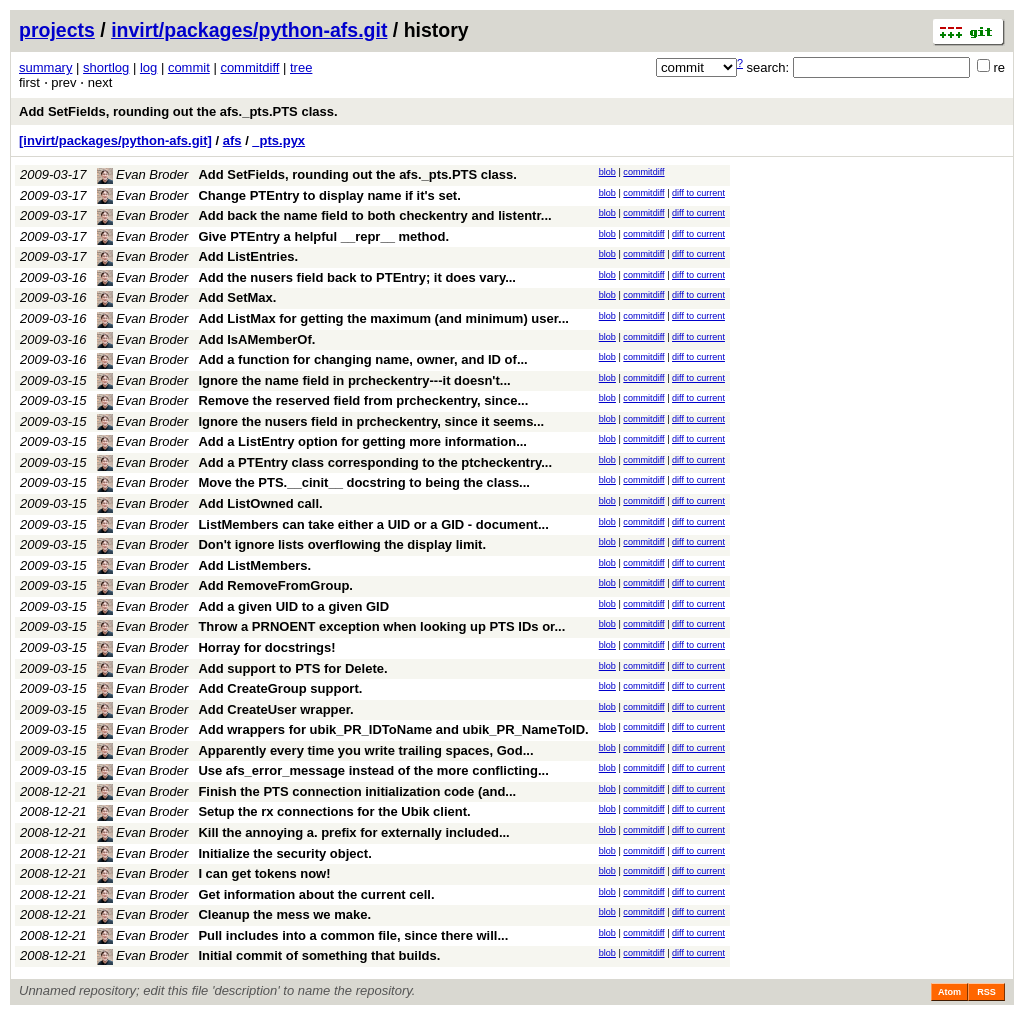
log (148, 67)
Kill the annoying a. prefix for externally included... (353, 832)
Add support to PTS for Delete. (292, 668)
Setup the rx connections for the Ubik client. (334, 811)
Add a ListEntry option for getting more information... (362, 441)
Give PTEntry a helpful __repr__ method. (323, 236)
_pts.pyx (278, 140)
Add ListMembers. (254, 565)
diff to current (698, 193)
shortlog (106, 67)
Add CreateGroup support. (280, 688)
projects (57, 30)
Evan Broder (143, 174)
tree (301, 67)
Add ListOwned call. (260, 503)
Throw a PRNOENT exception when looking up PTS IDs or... (381, 626)
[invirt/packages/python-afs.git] (115, 140)
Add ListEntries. (248, 256)
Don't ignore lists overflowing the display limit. (342, 544)
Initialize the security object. (284, 853)
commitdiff (249, 67)
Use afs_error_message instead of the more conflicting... (373, 770)
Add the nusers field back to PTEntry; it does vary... (357, 277)
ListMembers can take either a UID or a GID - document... (373, 524)
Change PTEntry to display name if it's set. (329, 195)
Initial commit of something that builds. (319, 955)
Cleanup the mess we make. (284, 914)
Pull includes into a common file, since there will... (353, 935)
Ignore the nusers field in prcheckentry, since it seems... (371, 421)
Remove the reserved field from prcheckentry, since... (363, 400)
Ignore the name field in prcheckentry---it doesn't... (354, 380)
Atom (949, 992)
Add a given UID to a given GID (293, 606)
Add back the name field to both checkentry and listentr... (374, 215)
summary (45, 67)
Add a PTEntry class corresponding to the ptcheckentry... (375, 462)
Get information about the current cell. (316, 894)
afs (232, 140)
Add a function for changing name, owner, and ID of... (362, 359)
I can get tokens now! (264, 873)
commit (189, 67)
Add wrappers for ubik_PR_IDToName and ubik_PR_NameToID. (393, 729)
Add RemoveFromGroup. (275, 585)
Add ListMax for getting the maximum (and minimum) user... (383, 318)
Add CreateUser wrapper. (275, 709)
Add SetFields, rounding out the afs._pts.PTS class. (178, 111)
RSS (986, 992)
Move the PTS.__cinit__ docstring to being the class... (364, 482)
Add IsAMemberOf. (256, 339)
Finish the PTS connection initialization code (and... (357, 791)
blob (607, 172)
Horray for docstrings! (266, 647)
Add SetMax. (237, 297)
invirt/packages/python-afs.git (249, 30)
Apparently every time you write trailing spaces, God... (365, 750)
